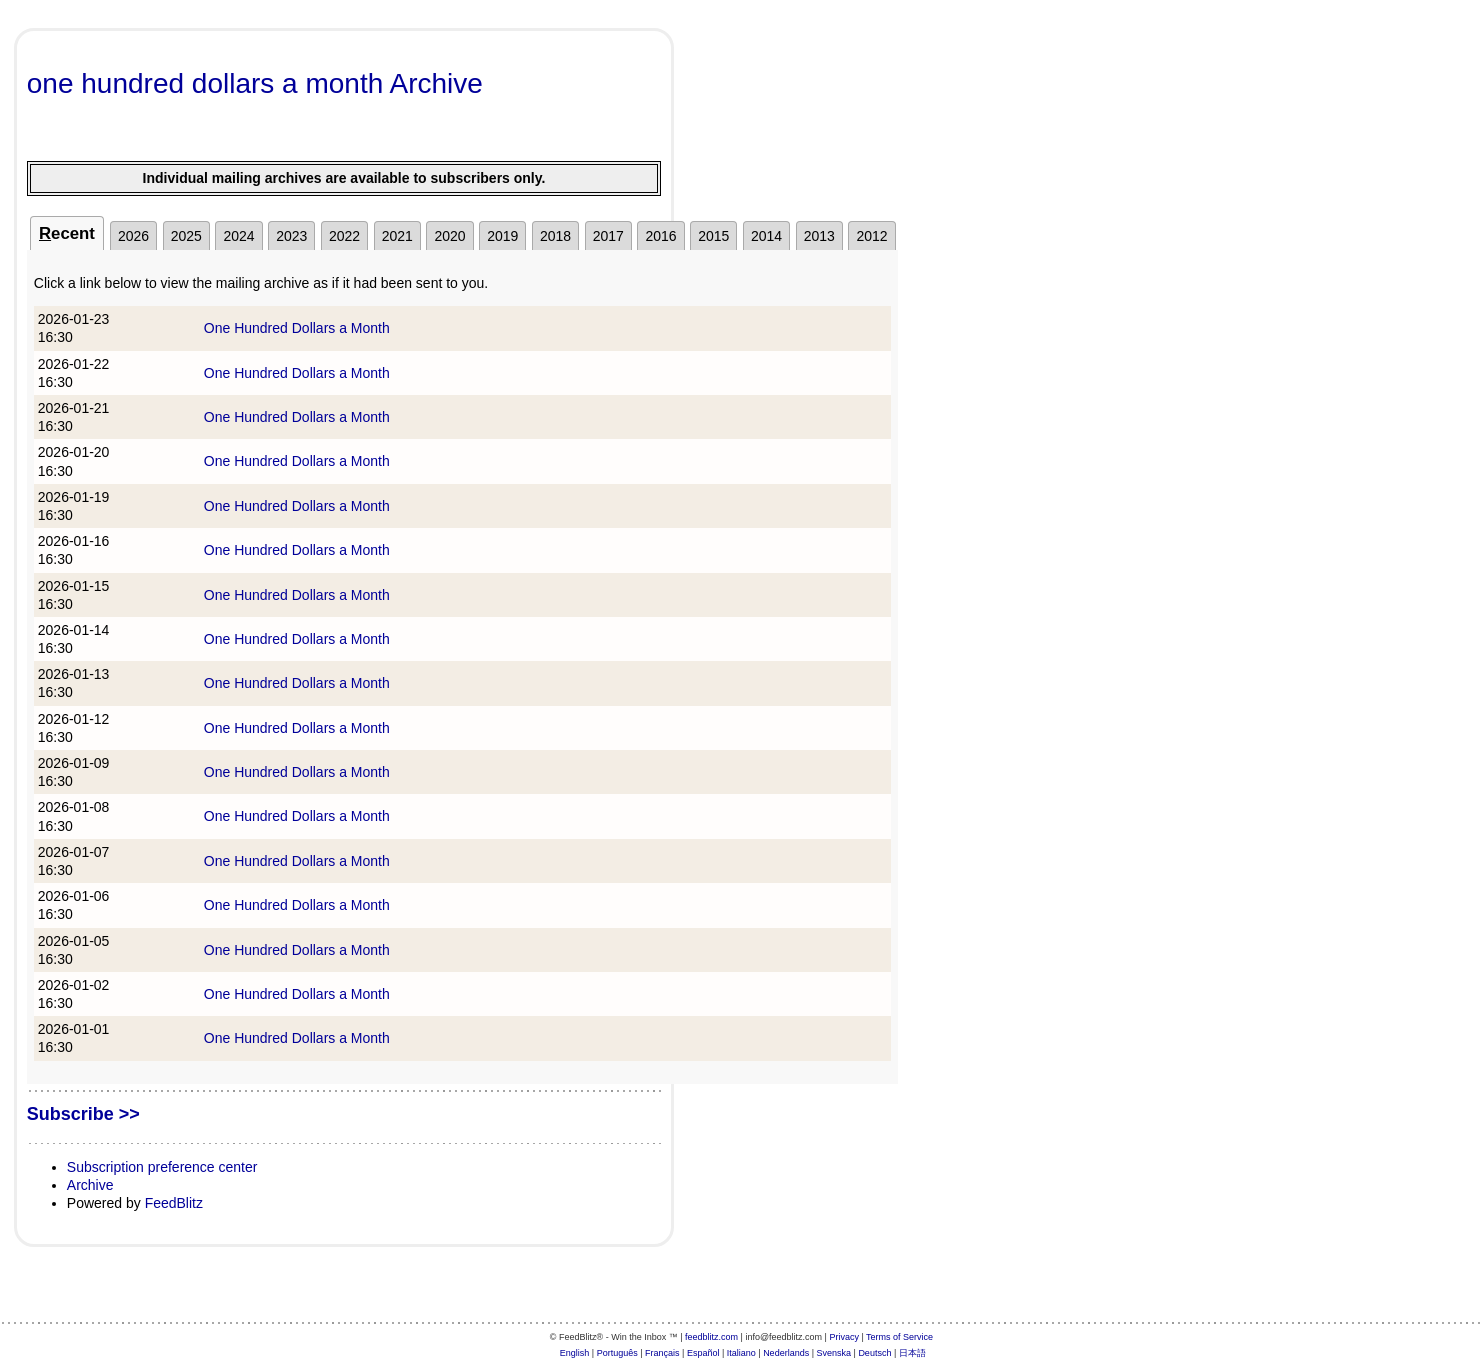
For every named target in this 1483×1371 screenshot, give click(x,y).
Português (617, 1353)
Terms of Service (899, 1337)
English (575, 1353)
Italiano (741, 1353)
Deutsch (874, 1353)
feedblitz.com (711, 1337)
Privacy (844, 1337)
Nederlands (786, 1353)
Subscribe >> (83, 1114)
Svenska (834, 1353)
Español (703, 1353)
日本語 (912, 1353)
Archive (90, 1185)
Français (662, 1353)
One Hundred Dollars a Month (297, 328)
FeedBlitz (174, 1203)
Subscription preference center (162, 1167)
